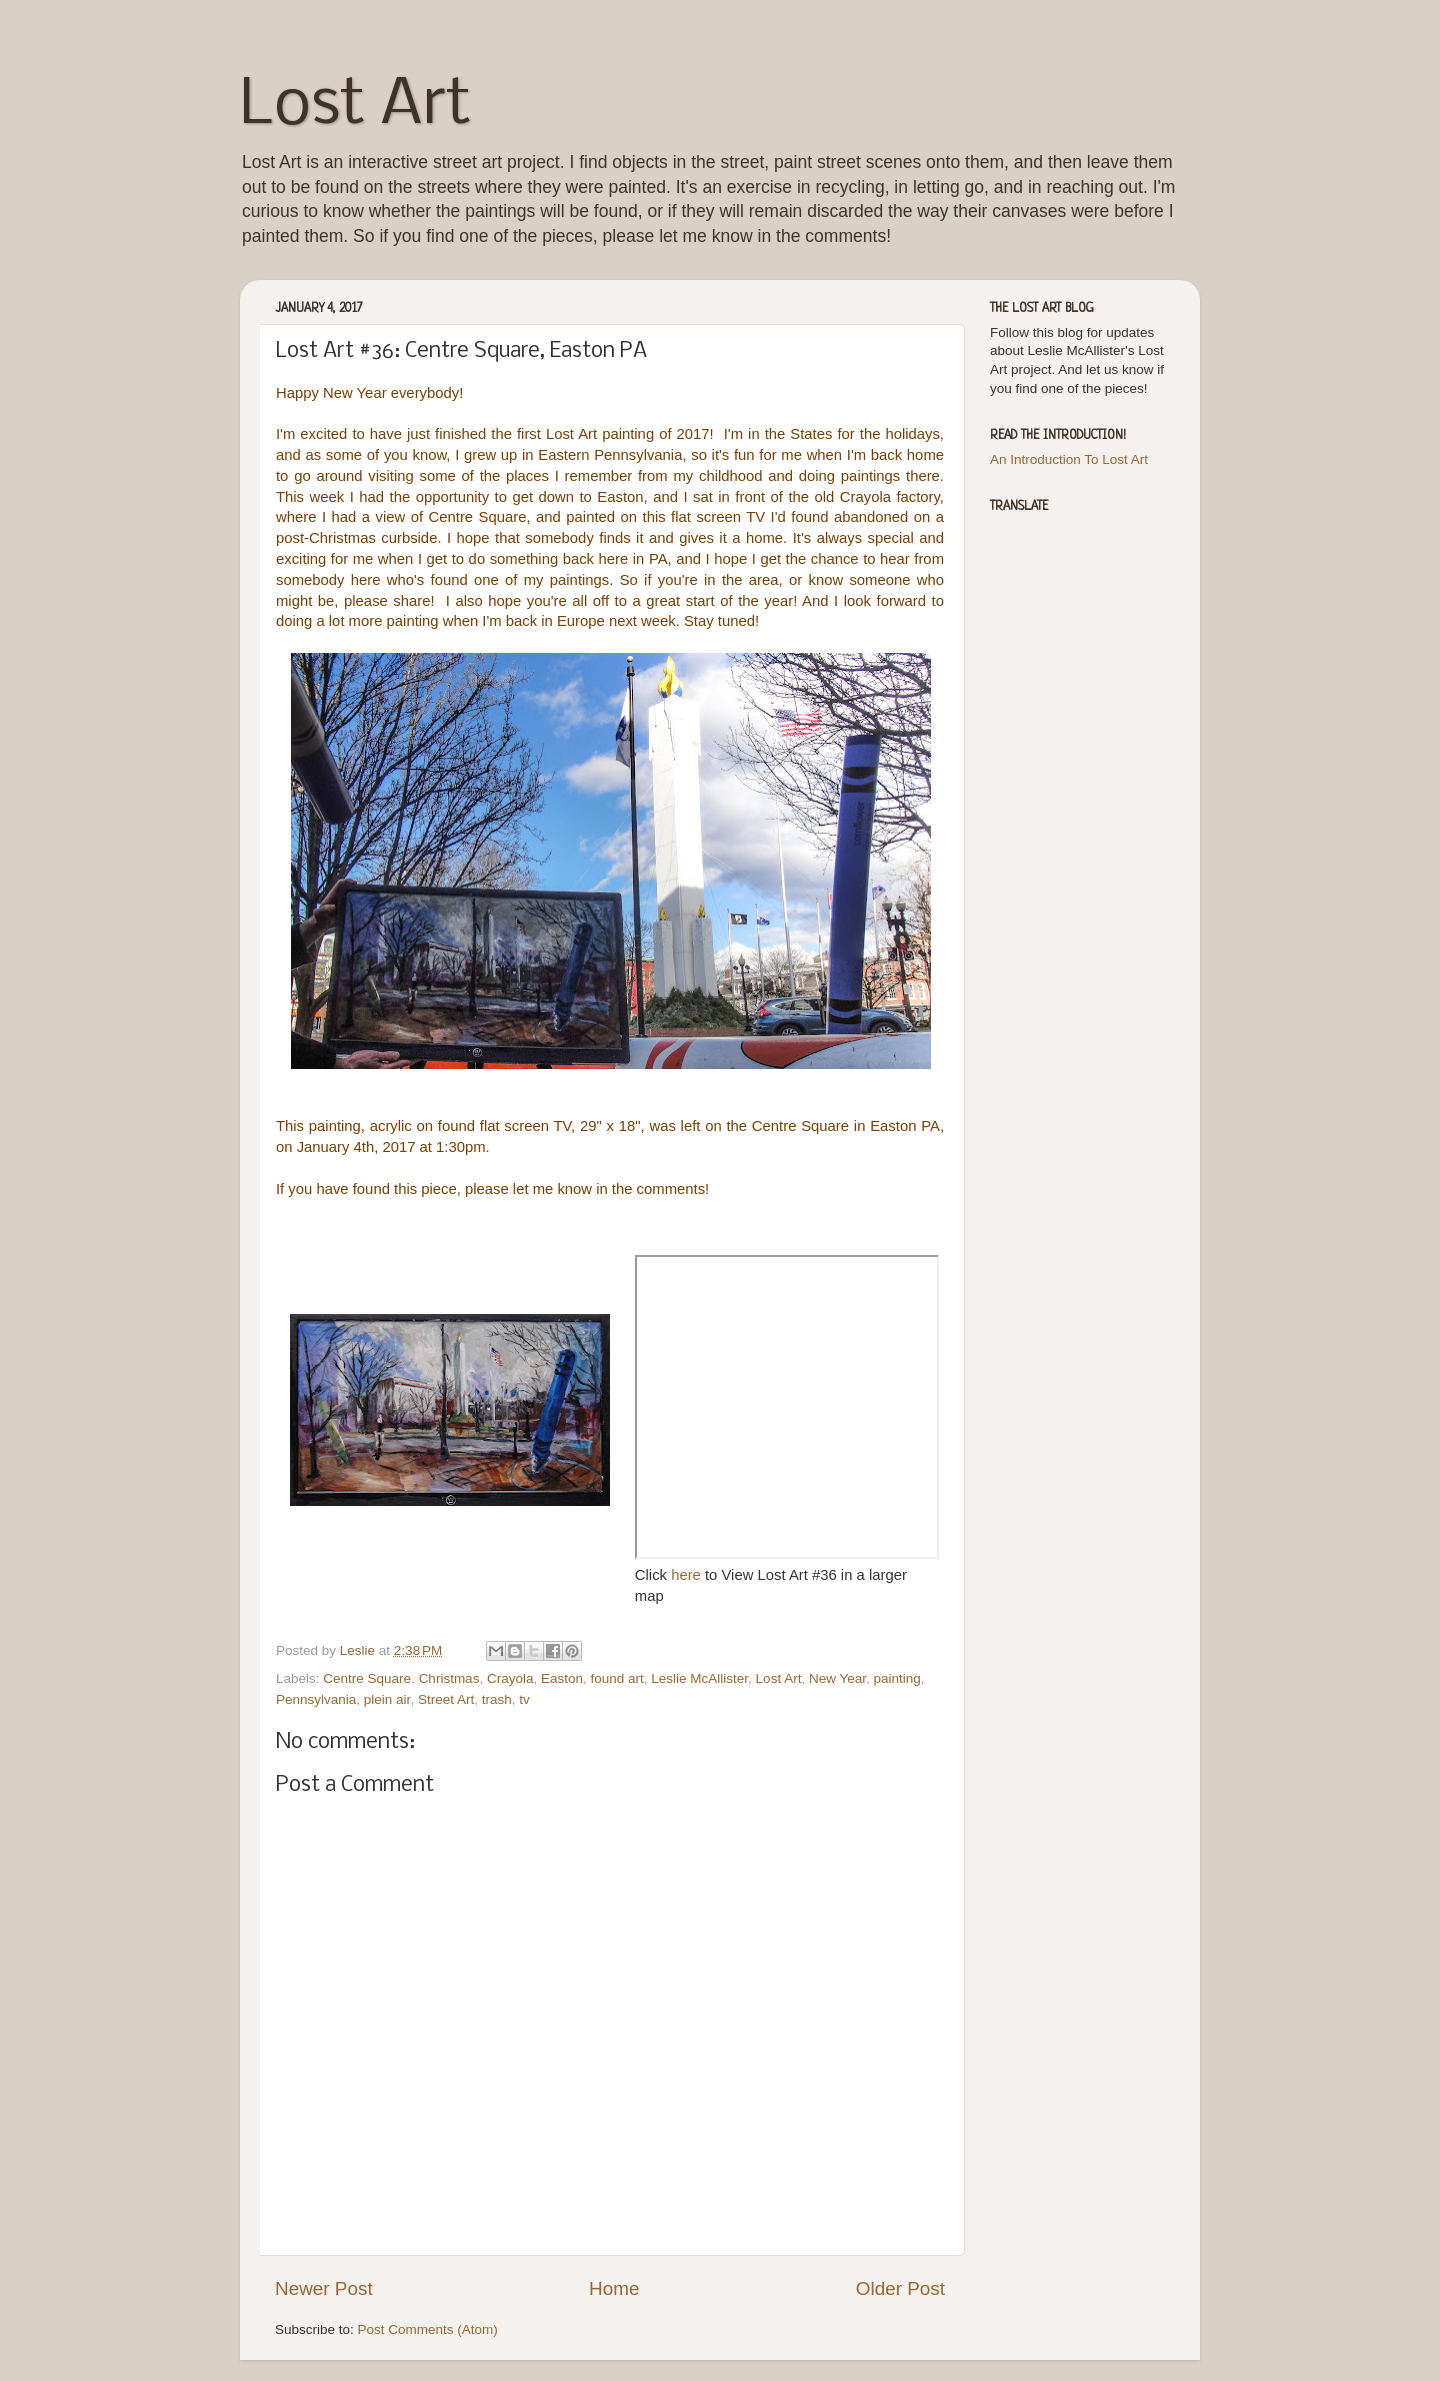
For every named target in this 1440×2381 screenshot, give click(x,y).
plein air (387, 1699)
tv (524, 1699)
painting (896, 1678)
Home (614, 2288)
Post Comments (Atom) (428, 2329)
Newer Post (324, 2288)
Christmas (449, 1678)
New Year (837, 1678)
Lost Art (355, 106)
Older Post (900, 2288)
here (688, 1575)
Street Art (446, 1699)
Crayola (510, 1678)
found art (617, 1678)
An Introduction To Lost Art (1069, 459)
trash (497, 1699)
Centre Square (367, 1678)
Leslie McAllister (699, 1678)
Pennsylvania (316, 1699)
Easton (562, 1678)
